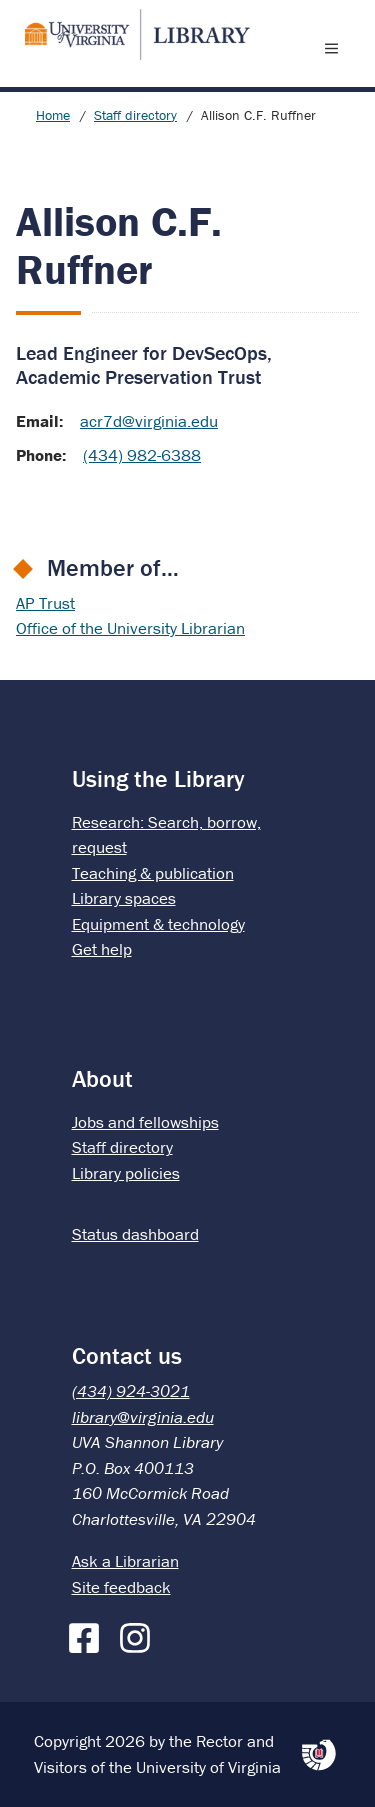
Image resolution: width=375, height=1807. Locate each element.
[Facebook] (89, 1634)
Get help (102, 949)
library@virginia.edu (143, 1417)
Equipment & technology (158, 924)
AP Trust (45, 603)
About (102, 1078)
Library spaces (124, 898)
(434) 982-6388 (142, 455)
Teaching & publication (153, 873)
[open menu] (336, 48)
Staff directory (135, 115)
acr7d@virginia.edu (149, 421)
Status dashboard (135, 1234)
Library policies (126, 1173)
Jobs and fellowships (145, 1122)
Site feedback (121, 1587)
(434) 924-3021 (131, 1391)
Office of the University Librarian (130, 628)
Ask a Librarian (125, 1561)
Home (53, 115)
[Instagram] (140, 1634)
